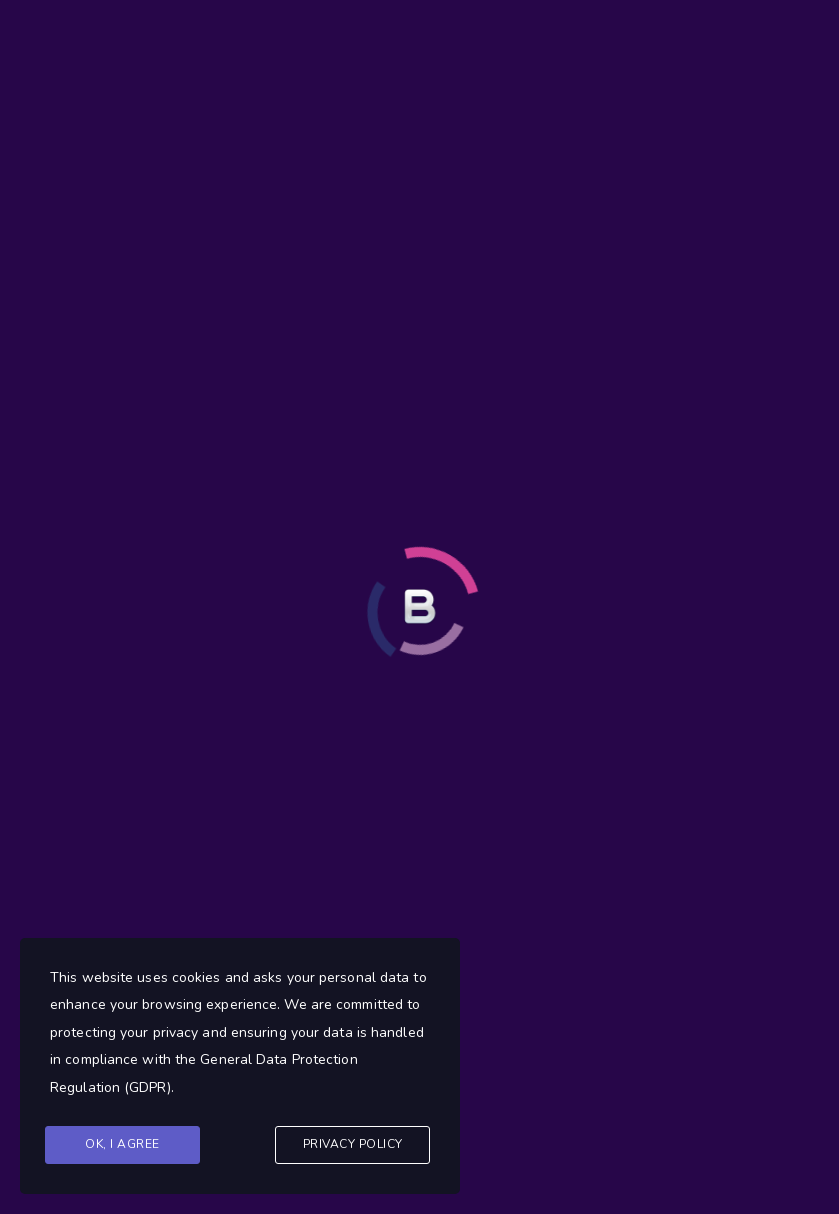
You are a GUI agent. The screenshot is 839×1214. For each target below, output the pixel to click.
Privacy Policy (353, 1144)
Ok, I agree (122, 1144)
